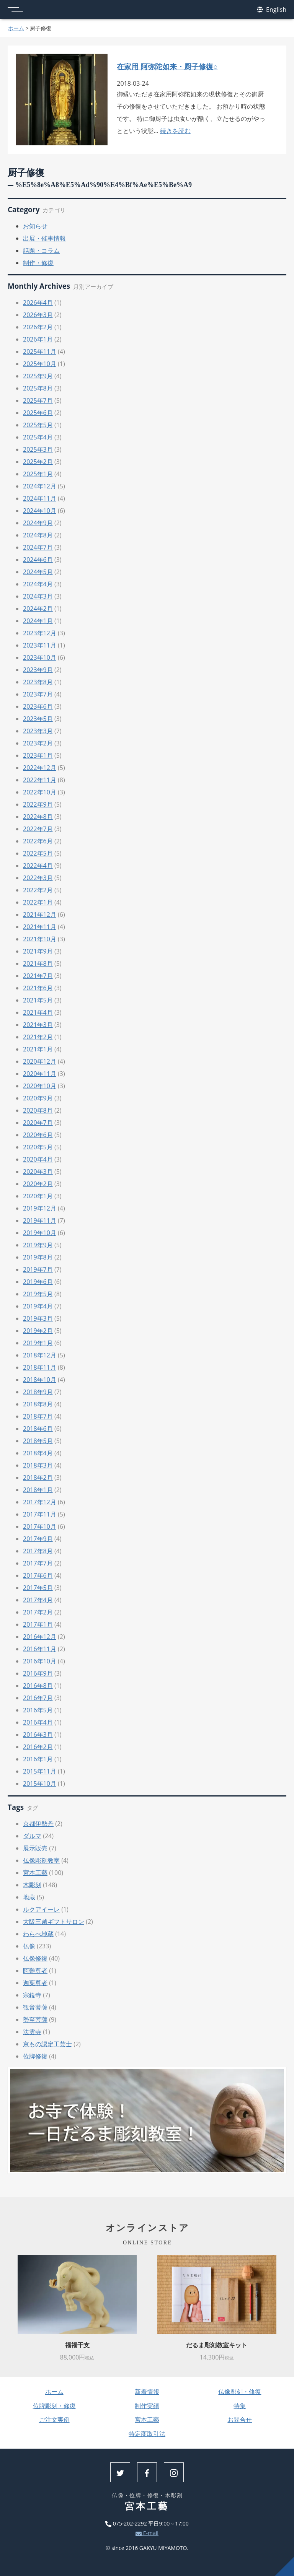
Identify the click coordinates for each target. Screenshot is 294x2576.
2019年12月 (39, 1208)
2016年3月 (38, 1734)
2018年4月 (38, 1453)
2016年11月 (39, 1649)
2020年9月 (38, 1098)
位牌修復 (35, 2056)
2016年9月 (38, 1673)
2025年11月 (39, 351)
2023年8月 (38, 682)
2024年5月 (38, 572)
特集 (240, 2406)
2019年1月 (38, 1343)
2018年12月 (39, 1355)
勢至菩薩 (35, 2019)
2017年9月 (38, 1539)
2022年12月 (39, 767)
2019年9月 (38, 1245)
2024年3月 (38, 596)
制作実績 (147, 2406)
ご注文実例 (54, 2419)
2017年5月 (38, 1587)
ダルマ (32, 1836)
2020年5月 (38, 1147)
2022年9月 (38, 804)
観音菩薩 (35, 2007)
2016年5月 (38, 1710)
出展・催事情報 (44, 238)
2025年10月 (39, 364)
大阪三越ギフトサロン (53, 1921)
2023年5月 (38, 718)
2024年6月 (38, 559)
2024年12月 (39, 486)
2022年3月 (38, 878)
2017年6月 (38, 1575)
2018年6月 (38, 1428)
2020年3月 (38, 1171)
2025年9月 (38, 376)
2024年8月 (38, 535)
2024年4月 (38, 584)
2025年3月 (38, 449)
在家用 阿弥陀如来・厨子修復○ (167, 66)
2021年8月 (38, 963)
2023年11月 (39, 645)
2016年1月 (38, 1759)
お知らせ (35, 226)
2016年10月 (39, 1661)
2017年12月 (39, 1502)
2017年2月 (38, 1612)
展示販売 (35, 1848)
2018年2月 (38, 1477)
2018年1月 (38, 1490)
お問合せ (239, 2419)
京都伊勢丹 (38, 1823)
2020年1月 (38, 1196)
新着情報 (147, 2391)
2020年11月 (39, 1073)
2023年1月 (38, 755)
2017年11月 (39, 1514)
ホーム (16, 28)
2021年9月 (38, 951)
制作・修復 (38, 263)
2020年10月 (39, 1086)
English (271, 9)
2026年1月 (38, 339)
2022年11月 (39, 780)
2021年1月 (38, 1049)
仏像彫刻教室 (41, 1860)
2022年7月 (38, 829)
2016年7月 (38, 1698)
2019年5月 (38, 1294)
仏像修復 (35, 1958)
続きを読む (175, 131)
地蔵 (29, 1897)
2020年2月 (38, 1184)
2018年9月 (38, 1392)
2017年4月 (38, 1600)
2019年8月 (38, 1257)
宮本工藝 (35, 1872)
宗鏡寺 (32, 1995)
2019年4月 (38, 1306)
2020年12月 (39, 1061)
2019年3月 (38, 1318)
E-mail (147, 2533)
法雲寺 (32, 2032)
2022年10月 (39, 792)
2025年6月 (38, 412)
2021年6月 (38, 988)
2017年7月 (38, 1563)
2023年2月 (38, 743)
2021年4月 (38, 1012)
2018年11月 (39, 1367)
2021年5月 (38, 1000)
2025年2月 (38, 461)
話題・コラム (41, 250)
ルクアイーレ (41, 1909)
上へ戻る (284, 2566)
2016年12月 (39, 1636)
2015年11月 (39, 1771)
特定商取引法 (147, 2434)
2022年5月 (38, 853)
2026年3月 (38, 315)
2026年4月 (38, 302)
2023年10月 (39, 657)
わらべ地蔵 (38, 1934)
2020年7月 (38, 1122)
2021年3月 (38, 1024)
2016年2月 (38, 1747)
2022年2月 (38, 890)
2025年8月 (38, 388)
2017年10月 (39, 1526)
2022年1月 (38, 902)
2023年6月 (38, 706)
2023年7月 (38, 694)
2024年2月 (38, 608)
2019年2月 (38, 1330)
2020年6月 (38, 1135)
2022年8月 (38, 816)
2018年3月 (38, 1465)
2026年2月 (38, 327)
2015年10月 (39, 1783)
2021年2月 (38, 1037)
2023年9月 (38, 670)
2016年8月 (38, 1685)
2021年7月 (38, 975)
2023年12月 (39, 633)
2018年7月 (38, 1416)
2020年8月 (38, 1110)
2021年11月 (39, 927)
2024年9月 (38, 523)
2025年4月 (38, 437)
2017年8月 (38, 1551)
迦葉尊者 (35, 1983)
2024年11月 (39, 498)
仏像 (29, 1946)
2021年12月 (39, 914)
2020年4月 (38, 1159)
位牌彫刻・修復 (54, 2406)
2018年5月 (38, 1441)
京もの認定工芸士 (47, 2044)
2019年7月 (38, 1269)
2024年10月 (39, 510)
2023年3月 (38, 731)
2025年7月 (38, 400)
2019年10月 (39, 1233)
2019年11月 (39, 1220)
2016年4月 (38, 1722)
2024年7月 (38, 547)
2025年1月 (38, 474)
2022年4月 (38, 865)
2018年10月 (39, 1379)
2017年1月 (38, 1624)
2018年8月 (38, 1404)
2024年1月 (38, 621)
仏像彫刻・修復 (239, 2391)
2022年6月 (38, 841)
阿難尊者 (35, 1970)
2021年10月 (39, 939)
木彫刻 (32, 1885)
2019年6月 (38, 1281)
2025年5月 (38, 425)
